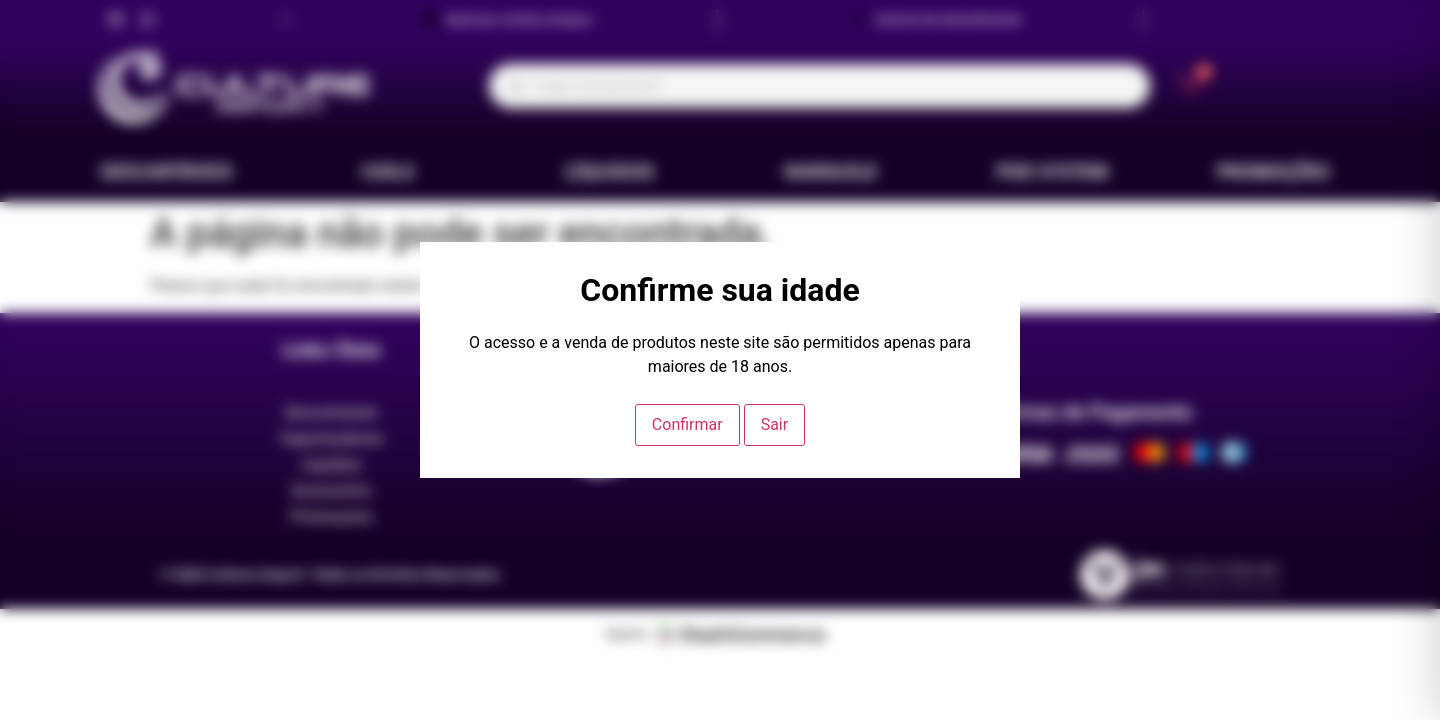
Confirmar (687, 424)
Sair (775, 424)
